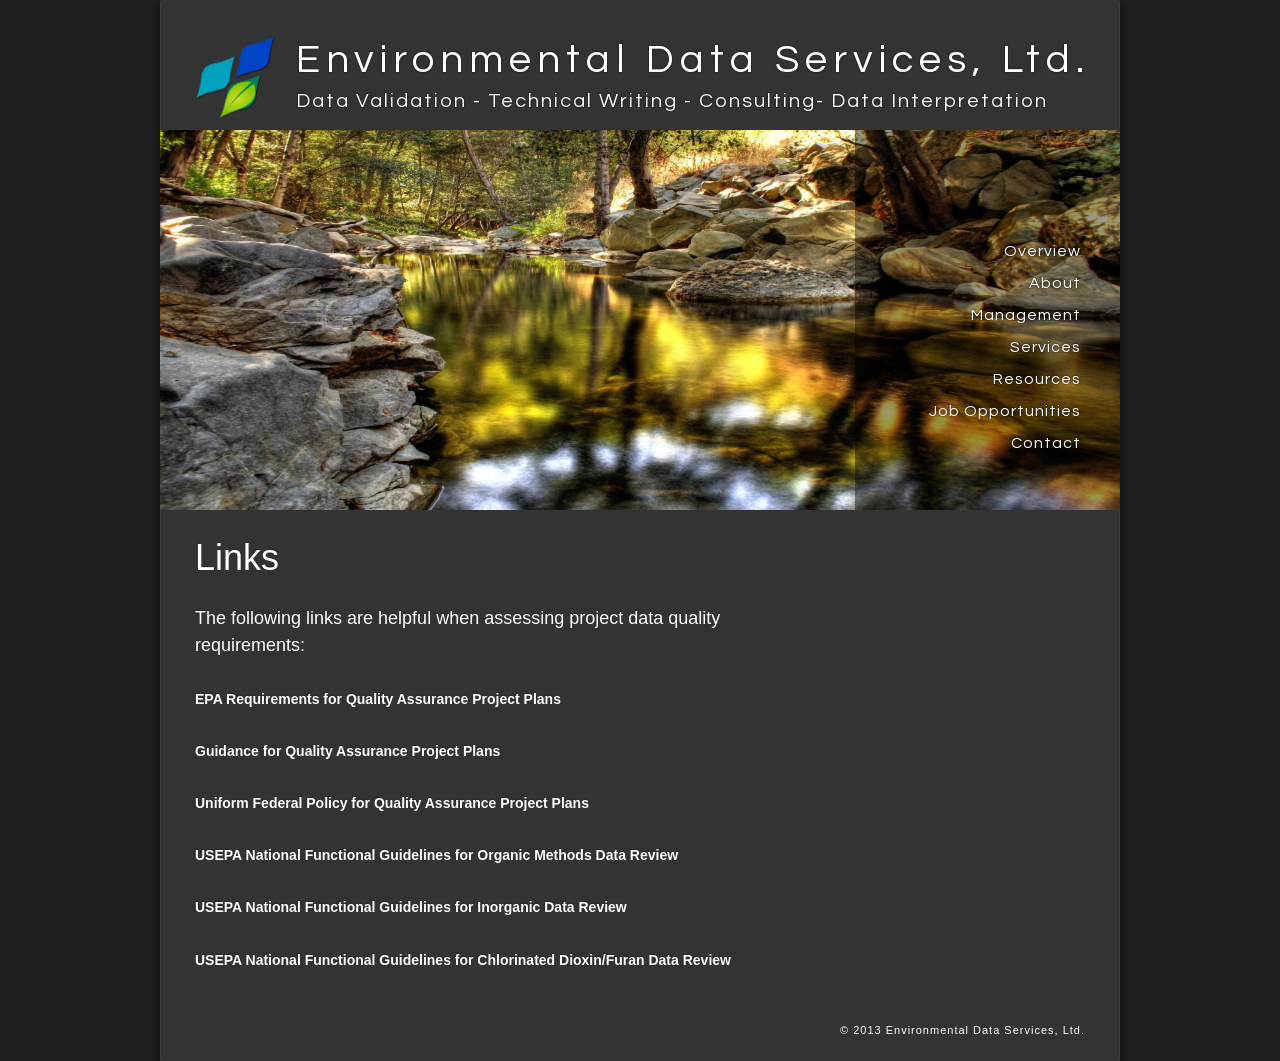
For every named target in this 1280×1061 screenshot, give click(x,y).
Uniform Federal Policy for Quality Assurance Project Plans (392, 803)
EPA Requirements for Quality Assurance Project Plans (378, 699)
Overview (1042, 251)
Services (1045, 347)
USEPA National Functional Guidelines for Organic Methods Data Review (436, 855)
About (1055, 283)
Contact (1046, 443)
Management (1026, 315)
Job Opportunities (1005, 411)
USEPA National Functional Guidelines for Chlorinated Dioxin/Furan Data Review (463, 960)
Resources (1037, 379)
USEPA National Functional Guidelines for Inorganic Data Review (411, 907)
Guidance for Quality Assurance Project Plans (347, 751)
